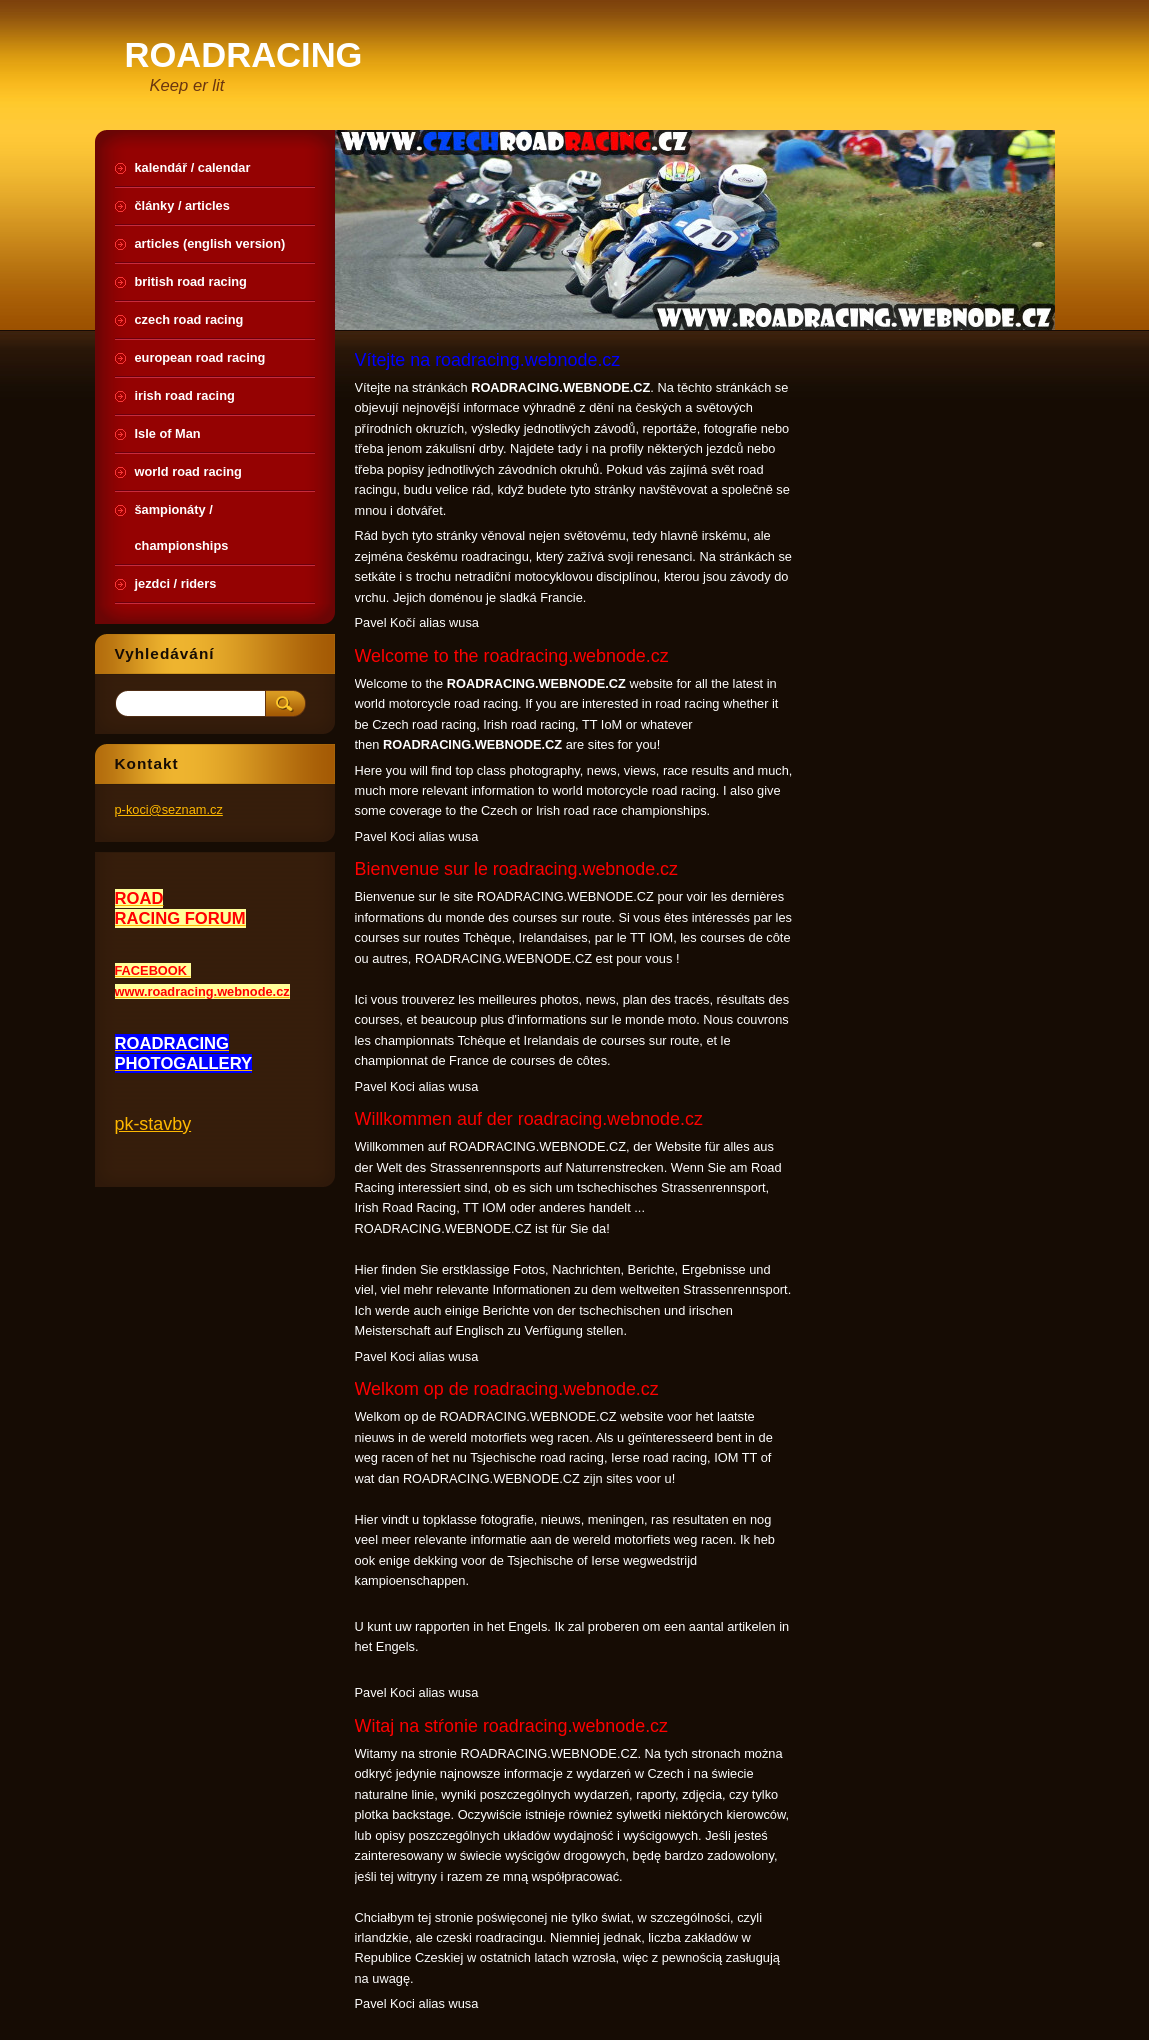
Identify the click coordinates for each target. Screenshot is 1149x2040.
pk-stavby (153, 1124)
